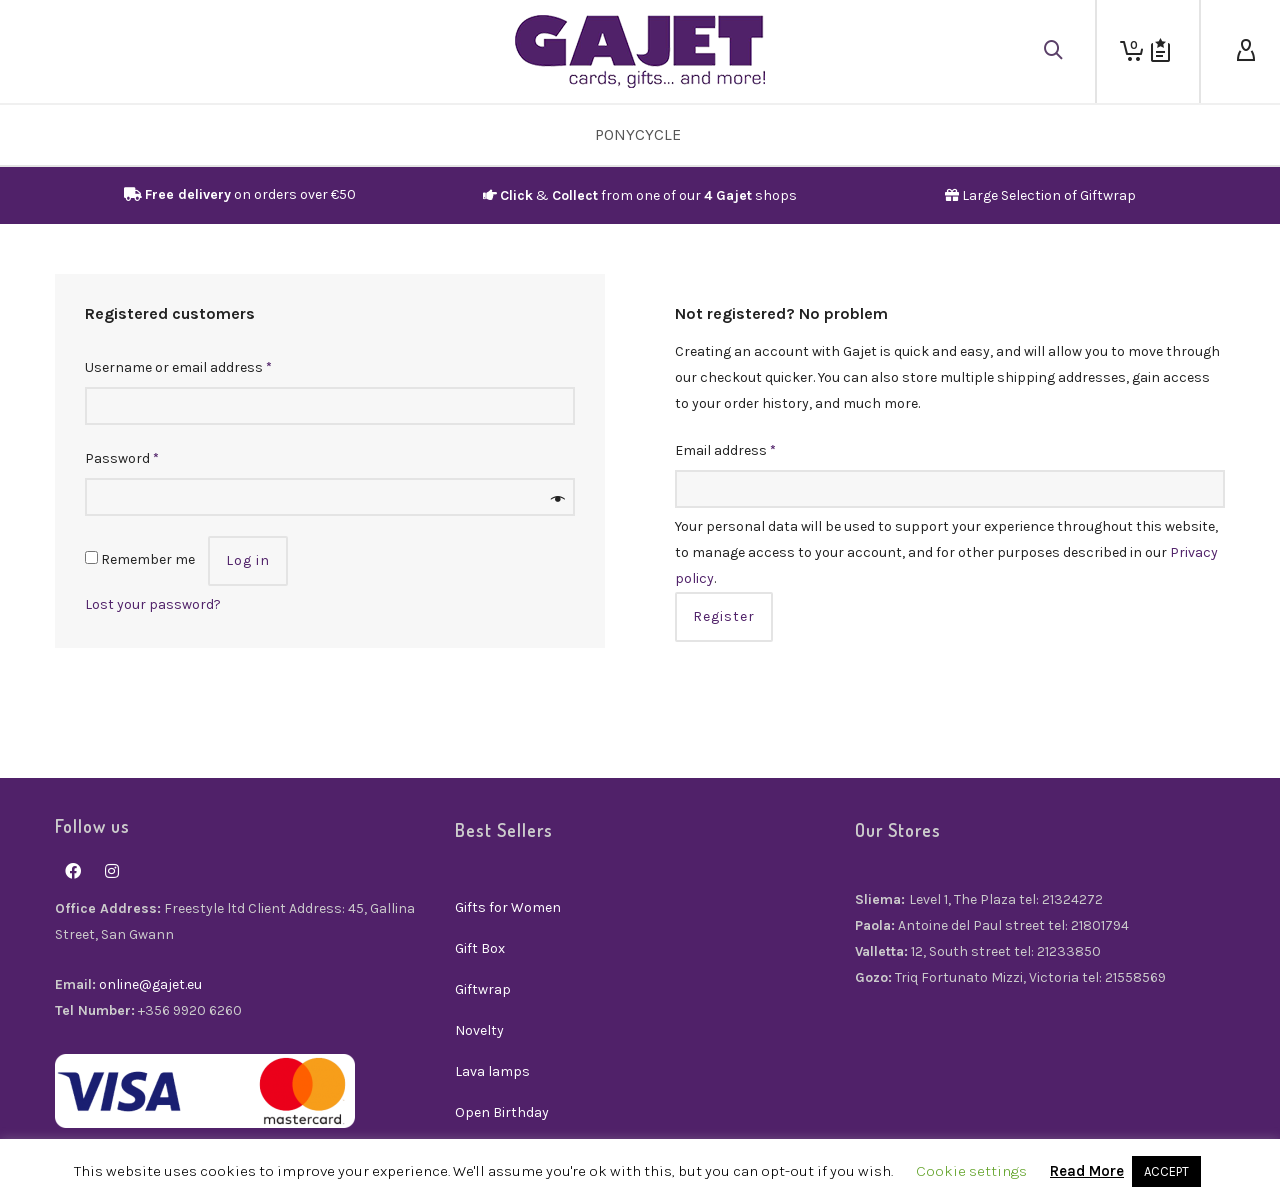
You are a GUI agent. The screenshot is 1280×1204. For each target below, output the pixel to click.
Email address (725, 450)
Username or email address (178, 367)
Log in (248, 560)
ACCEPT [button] (1166, 1171)
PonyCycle (638, 134)
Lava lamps (492, 1071)
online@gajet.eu (150, 984)
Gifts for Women (508, 907)
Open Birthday (502, 1112)
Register (724, 616)
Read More (1087, 1171)
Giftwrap (483, 989)
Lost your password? (153, 604)
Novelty (479, 1030)
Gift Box (480, 948)
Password (122, 458)
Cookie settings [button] (971, 1171)
